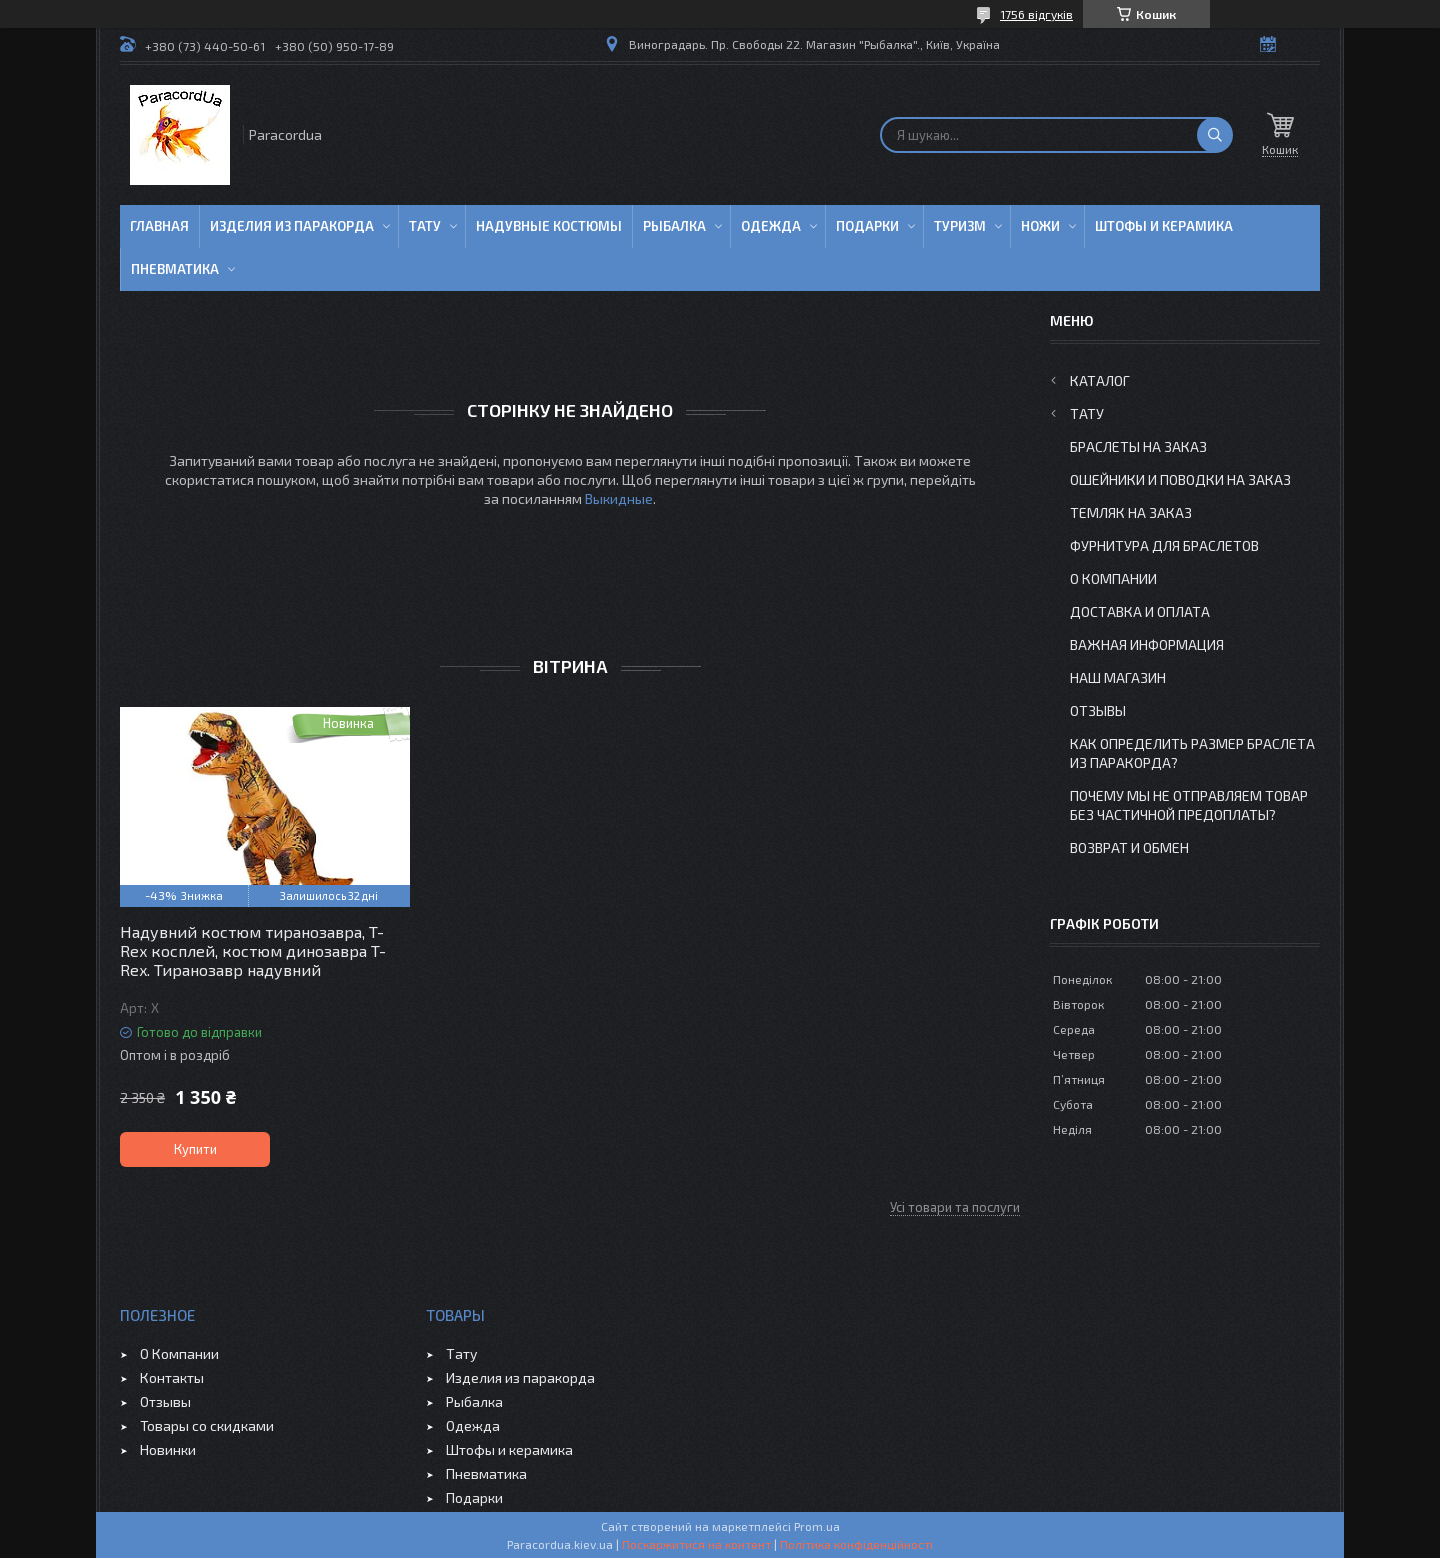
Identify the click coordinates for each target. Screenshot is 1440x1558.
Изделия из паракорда (292, 226)
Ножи (1040, 226)
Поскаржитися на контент (696, 1544)
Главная (159, 226)
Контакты (172, 1377)
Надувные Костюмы (549, 226)
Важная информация (1147, 644)
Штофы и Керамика (1164, 226)
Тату (425, 226)
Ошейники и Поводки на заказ (1180, 479)
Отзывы (1098, 710)
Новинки (168, 1449)
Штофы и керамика (509, 1449)
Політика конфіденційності (856, 1544)
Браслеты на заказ (1138, 446)
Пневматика (175, 269)
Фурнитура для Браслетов (1164, 545)
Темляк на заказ (1131, 512)
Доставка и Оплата (1140, 611)
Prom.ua (817, 1526)
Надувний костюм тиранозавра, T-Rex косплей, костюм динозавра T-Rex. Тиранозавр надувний (253, 950)
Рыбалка (674, 226)
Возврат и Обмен (1129, 847)
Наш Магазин (1118, 677)
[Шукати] (1215, 135)
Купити (195, 1149)
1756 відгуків (1036, 14)
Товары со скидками (207, 1425)
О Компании (1113, 578)
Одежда (771, 226)
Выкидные (619, 498)
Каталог (1100, 380)
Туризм (960, 226)
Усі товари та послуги (955, 1207)
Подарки (867, 226)
